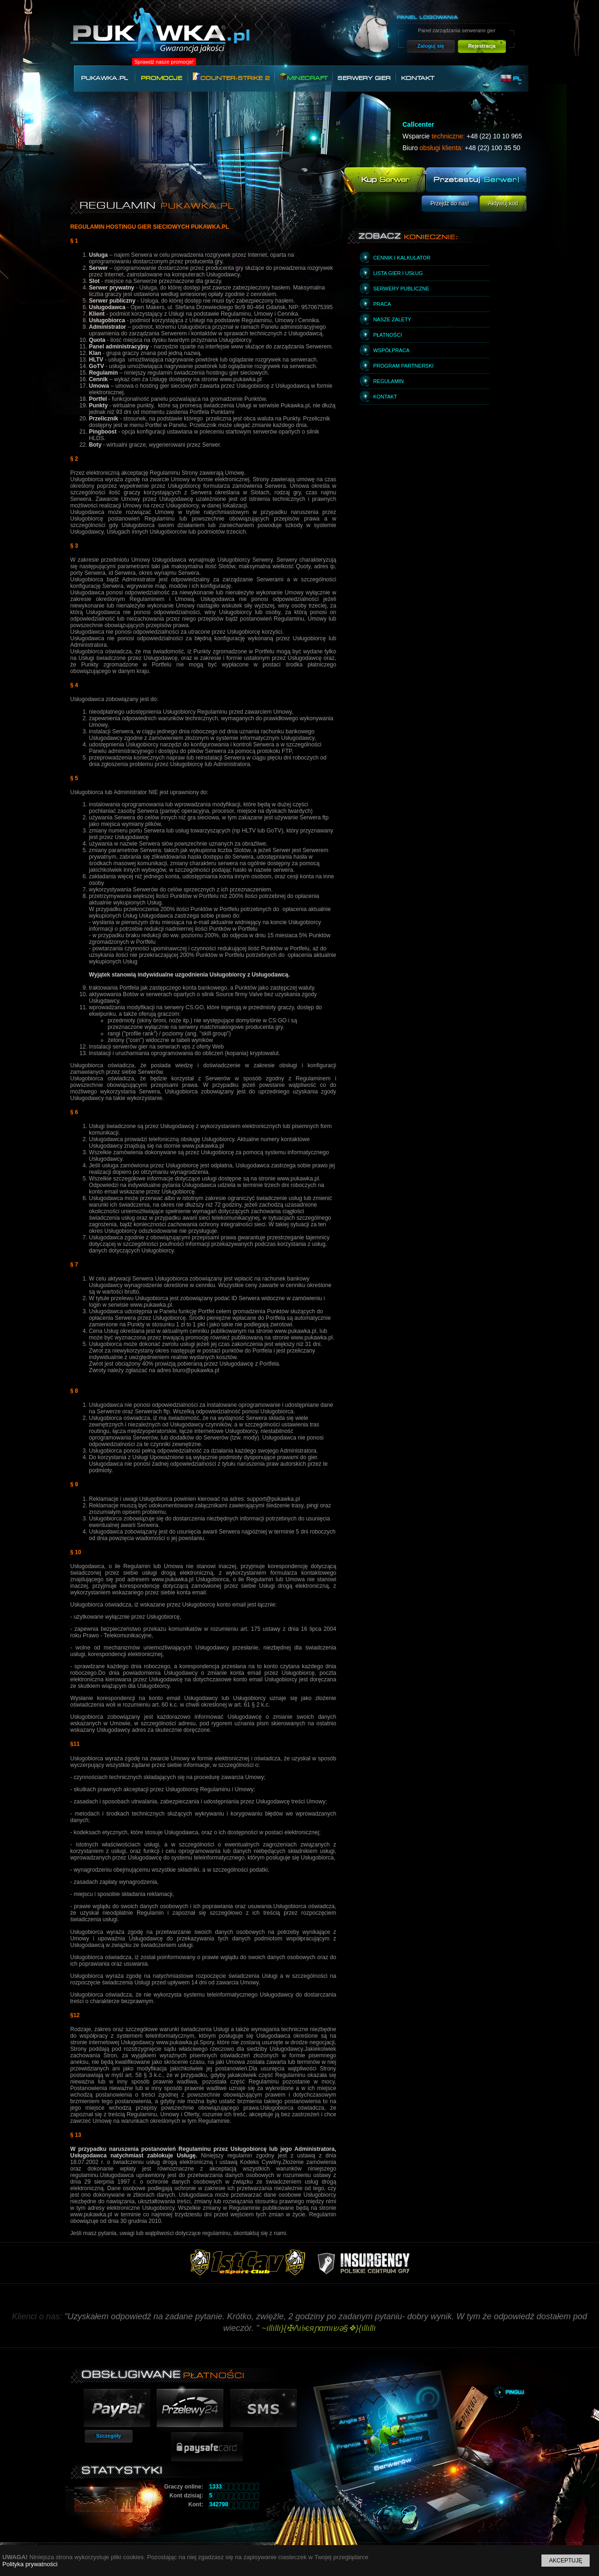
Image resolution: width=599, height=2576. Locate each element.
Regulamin (388, 381)
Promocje (161, 78)
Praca (382, 304)
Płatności (387, 335)
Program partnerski (403, 366)
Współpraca (391, 350)
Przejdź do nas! (450, 203)
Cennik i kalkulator (401, 257)
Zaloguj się (430, 46)
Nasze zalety (392, 319)
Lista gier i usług (398, 273)
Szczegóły (108, 2436)
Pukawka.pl (104, 78)
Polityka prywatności (30, 2564)
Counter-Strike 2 (231, 76)
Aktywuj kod (503, 203)
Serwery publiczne (401, 288)
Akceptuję (565, 2560)
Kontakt (417, 78)
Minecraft (303, 76)
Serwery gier (364, 78)
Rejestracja (482, 46)
